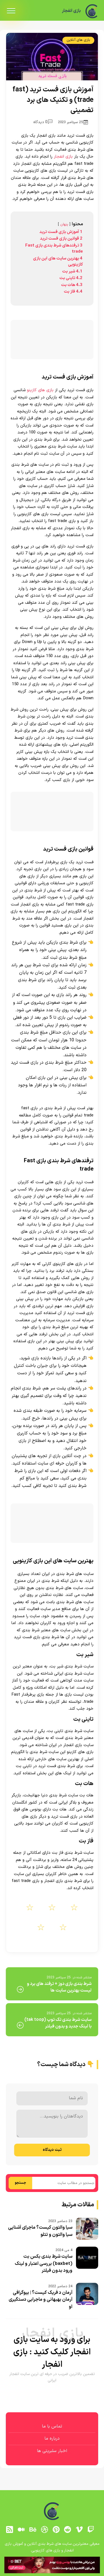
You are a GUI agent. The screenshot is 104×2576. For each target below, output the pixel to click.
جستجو (20, 2183)
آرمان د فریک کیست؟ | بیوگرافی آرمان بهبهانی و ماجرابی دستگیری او (40, 2299)
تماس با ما (52, 2426)
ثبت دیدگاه (52, 2150)
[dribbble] (44, 2529)
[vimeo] (79, 2529)
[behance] (32, 2529)
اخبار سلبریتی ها (52, 2451)
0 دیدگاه (42, 122)
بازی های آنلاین (78, 40)
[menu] (11, 11)
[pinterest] (56, 2529)
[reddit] (67, 2529)
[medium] (21, 2529)
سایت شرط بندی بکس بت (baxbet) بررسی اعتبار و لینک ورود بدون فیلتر (43, 2263)
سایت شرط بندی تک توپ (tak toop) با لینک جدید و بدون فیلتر (58, 2023)
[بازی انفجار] (92, 11)
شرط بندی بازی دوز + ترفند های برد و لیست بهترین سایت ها (59, 1987)
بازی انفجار (69, 11)
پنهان (64, 224)
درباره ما (52, 2438)
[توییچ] (90, 2529)
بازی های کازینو (40, 390)
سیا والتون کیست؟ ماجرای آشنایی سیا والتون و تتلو (40, 2231)
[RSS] (9, 2529)
